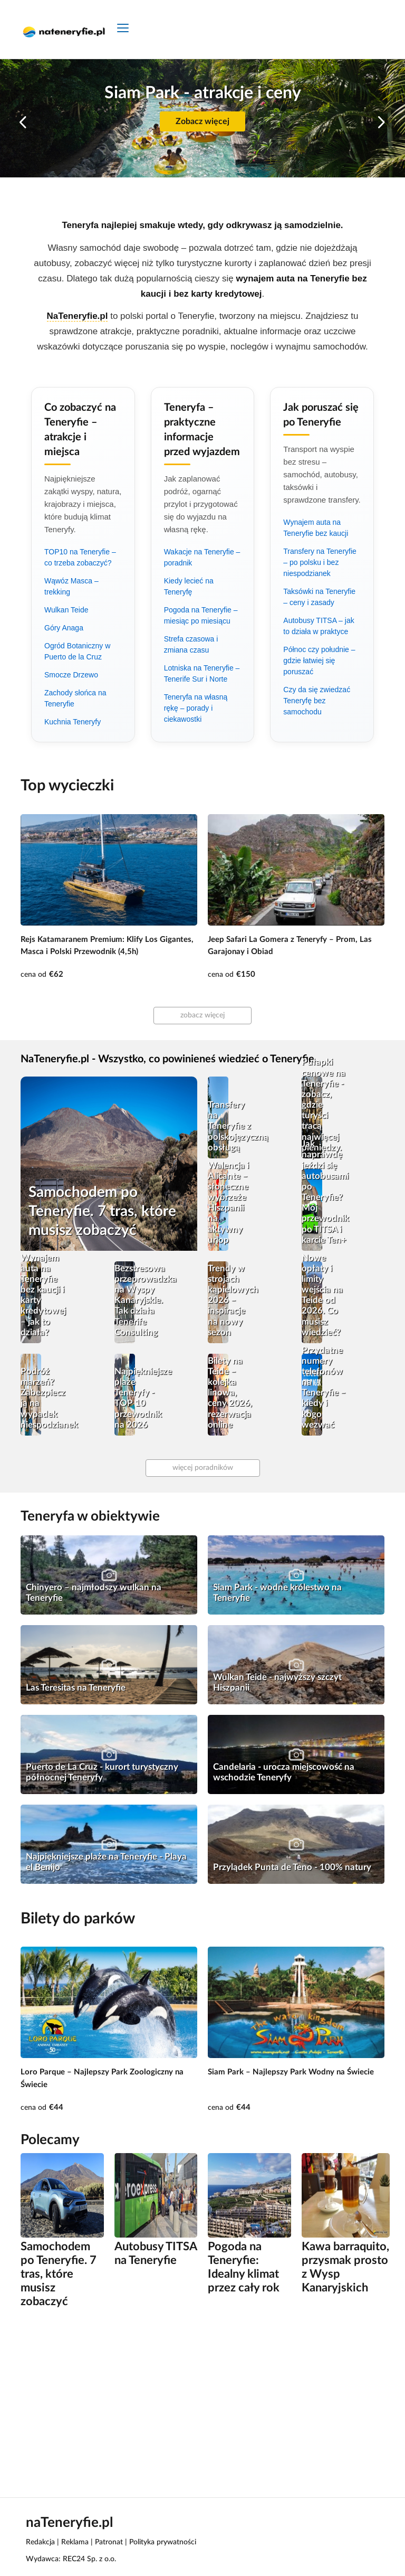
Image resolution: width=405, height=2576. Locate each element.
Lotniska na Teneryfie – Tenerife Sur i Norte (202, 673)
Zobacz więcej (202, 121)
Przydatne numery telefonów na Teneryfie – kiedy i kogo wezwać (324, 1387)
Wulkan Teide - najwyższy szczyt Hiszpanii (277, 1682)
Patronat (109, 2542)
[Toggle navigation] (123, 29)
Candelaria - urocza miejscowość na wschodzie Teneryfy (283, 1772)
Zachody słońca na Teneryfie (75, 698)
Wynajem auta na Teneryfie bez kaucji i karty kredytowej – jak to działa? (43, 1295)
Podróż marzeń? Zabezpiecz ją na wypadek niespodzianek (43, 1398)
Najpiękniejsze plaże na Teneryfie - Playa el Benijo (106, 1862)
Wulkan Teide (66, 610)
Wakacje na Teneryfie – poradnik (202, 557)
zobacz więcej (202, 1015)
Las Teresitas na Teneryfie (76, 1687)
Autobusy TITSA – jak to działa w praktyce (318, 626)
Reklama (75, 2542)
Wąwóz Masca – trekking (71, 586)
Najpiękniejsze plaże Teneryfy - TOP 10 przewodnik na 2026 (136, 1398)
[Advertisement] (202, 2402)
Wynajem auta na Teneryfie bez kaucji (315, 527)
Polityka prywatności (162, 2542)
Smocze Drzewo (71, 675)
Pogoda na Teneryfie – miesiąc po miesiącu (201, 615)
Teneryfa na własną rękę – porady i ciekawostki (196, 708)
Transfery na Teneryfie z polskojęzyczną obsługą (230, 1126)
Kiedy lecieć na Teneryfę (189, 586)
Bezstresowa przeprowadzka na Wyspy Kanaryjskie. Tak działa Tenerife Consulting (136, 1300)
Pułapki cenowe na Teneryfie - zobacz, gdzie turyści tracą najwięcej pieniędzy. (323, 1105)
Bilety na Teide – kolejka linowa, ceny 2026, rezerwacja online (230, 1392)
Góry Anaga (63, 628)
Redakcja (40, 2542)
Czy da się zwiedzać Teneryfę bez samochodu (316, 700)
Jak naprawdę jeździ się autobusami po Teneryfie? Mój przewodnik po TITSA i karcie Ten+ (324, 1191)
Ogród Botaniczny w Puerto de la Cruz (77, 651)
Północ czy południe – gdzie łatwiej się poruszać (319, 660)
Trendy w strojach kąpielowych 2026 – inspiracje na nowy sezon (230, 1300)
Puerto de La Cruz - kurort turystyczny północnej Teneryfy (102, 1772)
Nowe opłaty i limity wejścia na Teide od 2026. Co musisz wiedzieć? (322, 1295)
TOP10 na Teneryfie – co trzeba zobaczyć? (80, 557)
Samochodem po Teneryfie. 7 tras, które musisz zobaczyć (102, 1211)
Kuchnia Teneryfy (72, 722)
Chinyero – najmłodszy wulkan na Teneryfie (93, 1592)
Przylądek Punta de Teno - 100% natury (292, 1867)
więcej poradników (202, 1467)
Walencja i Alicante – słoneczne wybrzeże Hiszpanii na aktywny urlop (228, 1202)
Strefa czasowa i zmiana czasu (191, 644)
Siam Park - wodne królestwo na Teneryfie (277, 1592)
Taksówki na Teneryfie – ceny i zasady (319, 597)
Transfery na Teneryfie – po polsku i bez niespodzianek (319, 562)
